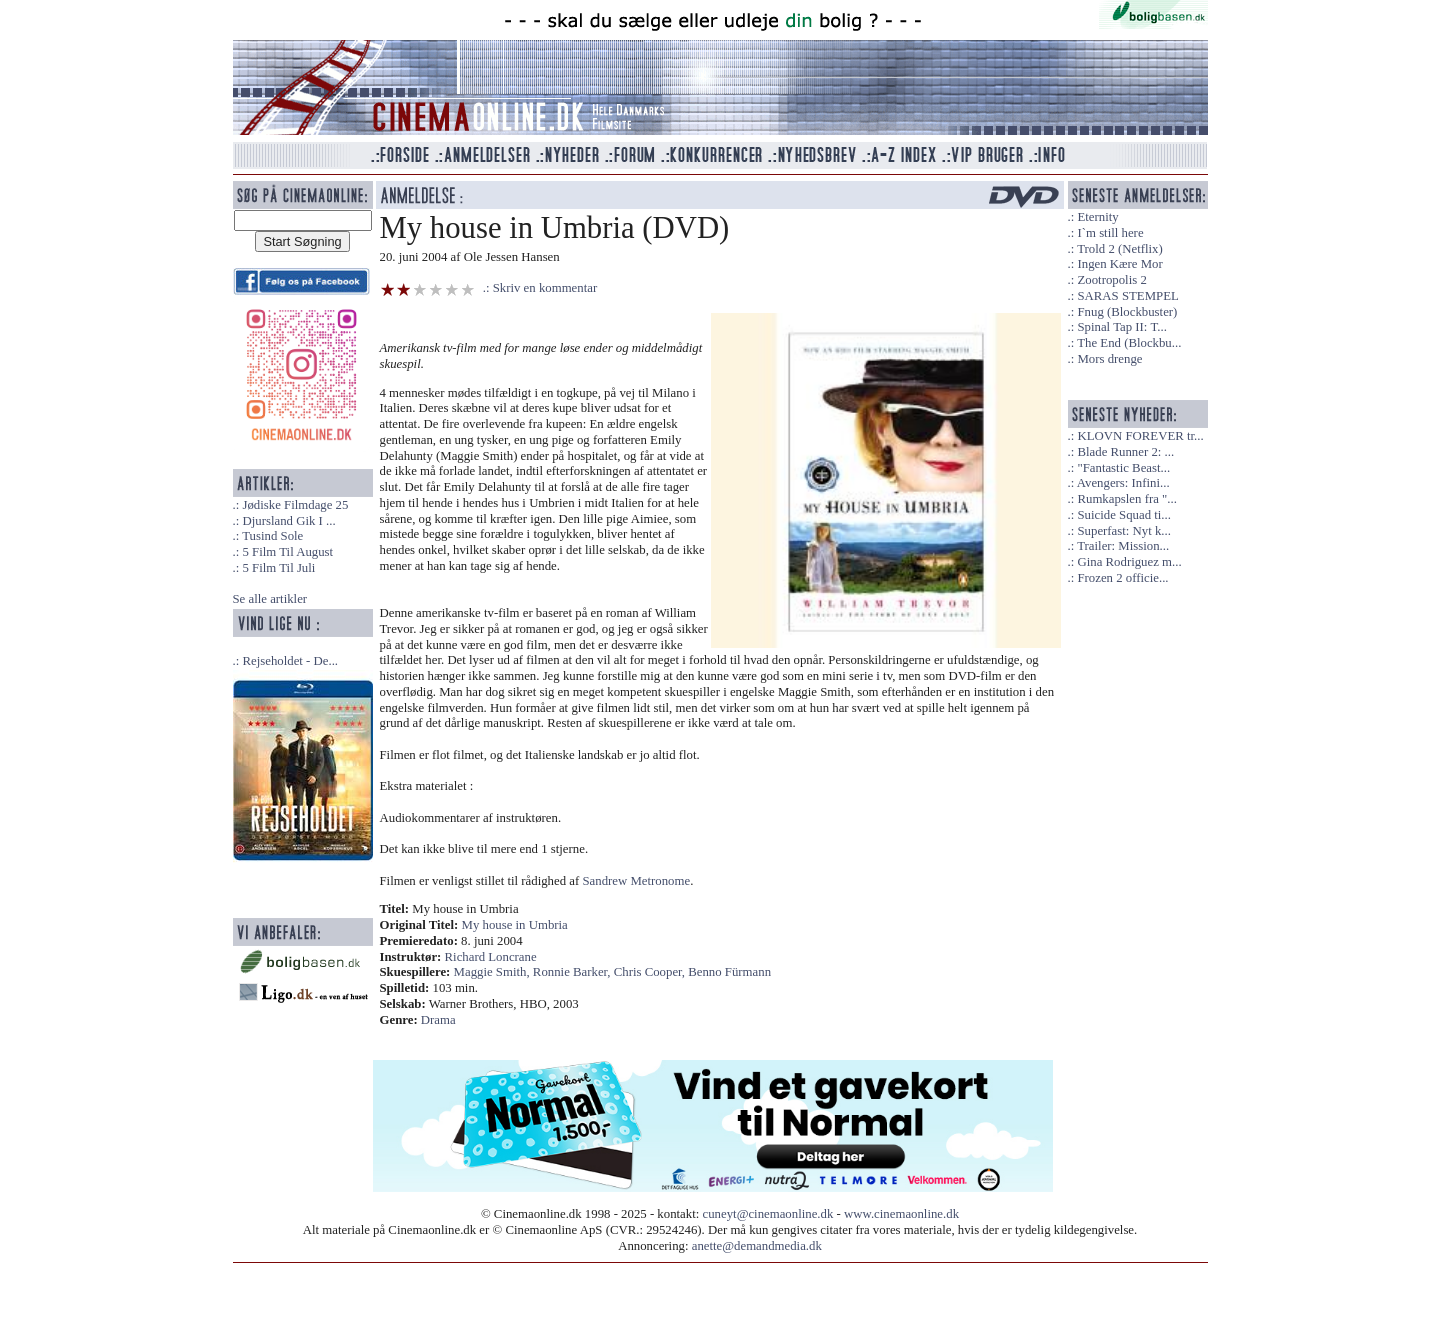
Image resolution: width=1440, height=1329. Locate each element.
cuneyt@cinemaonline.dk (768, 1214)
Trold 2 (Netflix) (1120, 249)
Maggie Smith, (493, 972)
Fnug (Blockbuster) (1127, 312)
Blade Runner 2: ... (1125, 452)
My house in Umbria (515, 925)
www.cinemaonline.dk (901, 1214)
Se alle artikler (270, 599)
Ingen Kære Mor (1119, 264)
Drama (438, 1020)
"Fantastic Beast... (1123, 468)
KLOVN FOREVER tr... (1140, 436)
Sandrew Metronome (636, 881)
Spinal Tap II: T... (1121, 327)
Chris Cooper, (651, 972)
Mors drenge (1109, 359)
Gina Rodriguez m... (1129, 562)
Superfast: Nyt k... (1123, 531)
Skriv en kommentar (545, 288)
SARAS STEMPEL (1127, 296)
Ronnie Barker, (573, 972)
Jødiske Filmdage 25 (295, 505)
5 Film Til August (287, 552)
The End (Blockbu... (1129, 343)
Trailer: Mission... (1123, 546)
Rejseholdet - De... (290, 661)
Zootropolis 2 (1111, 280)
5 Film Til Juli (278, 568)
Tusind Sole (272, 536)
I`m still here (1110, 233)
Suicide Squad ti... (1123, 515)
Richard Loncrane (491, 957)
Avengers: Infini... (1123, 483)
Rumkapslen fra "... (1126, 499)
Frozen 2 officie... (1122, 578)
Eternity (1097, 217)
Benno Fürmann (729, 972)
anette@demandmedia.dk (757, 1246)
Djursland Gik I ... (288, 521)
